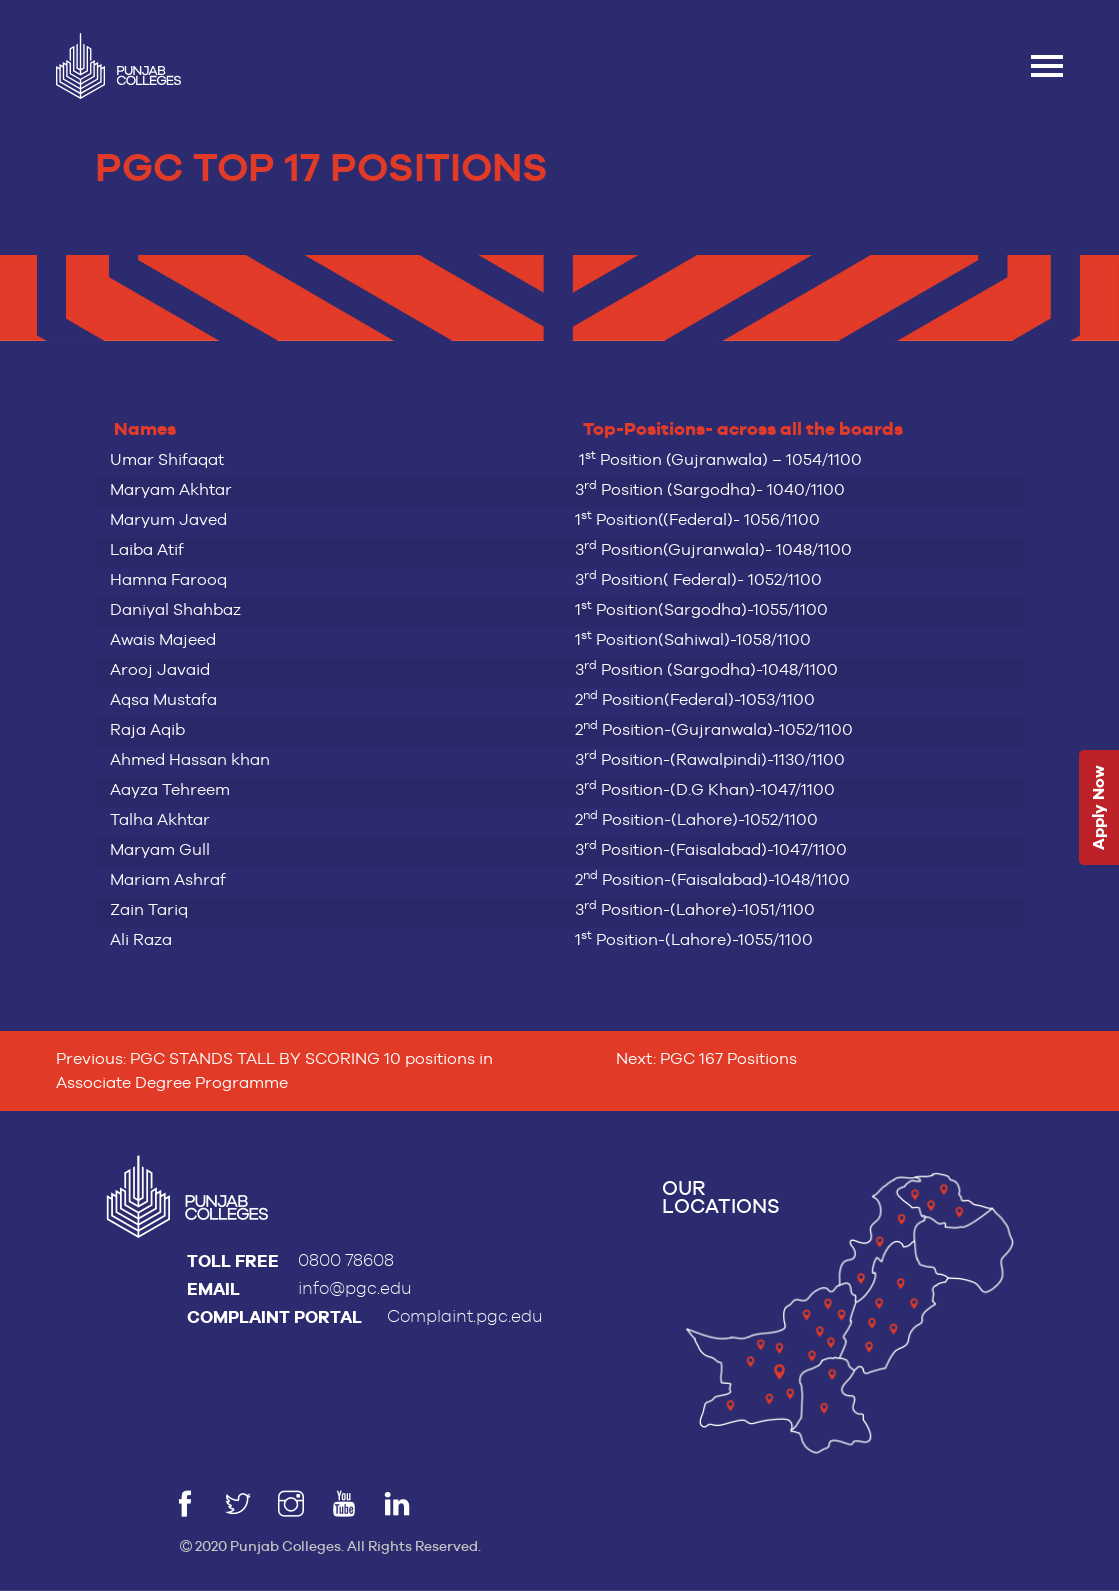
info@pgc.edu (355, 1288)
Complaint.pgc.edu (465, 1316)
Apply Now (1098, 807)
